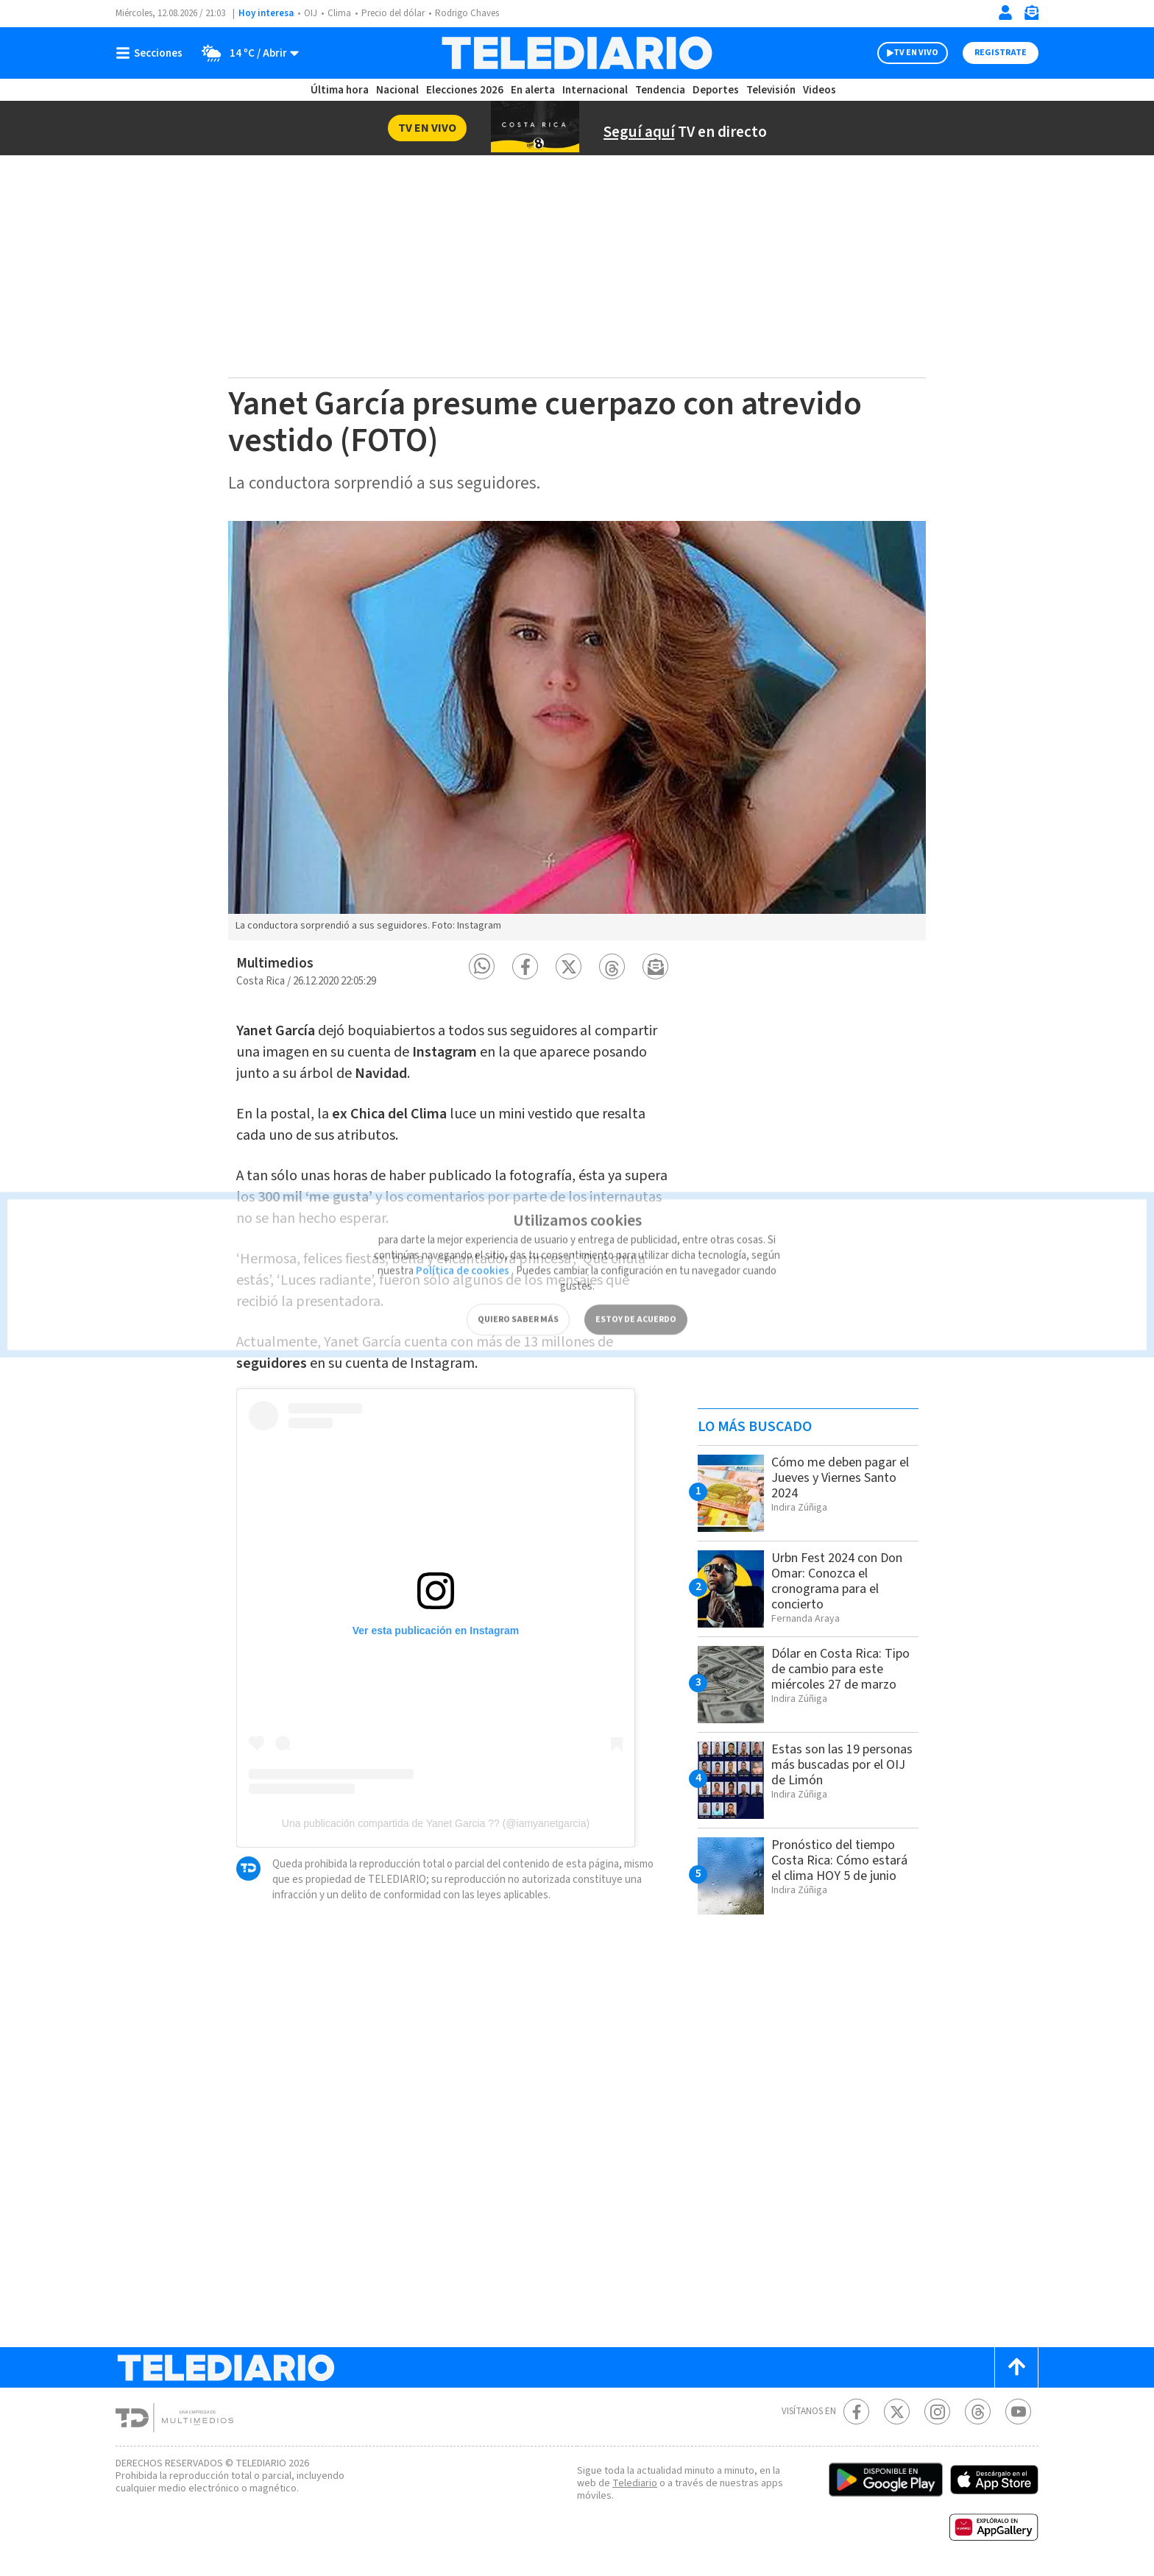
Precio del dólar (393, 13)
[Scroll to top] (1016, 2367)
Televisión (771, 90)
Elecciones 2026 (464, 90)
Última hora (340, 90)
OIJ (310, 13)
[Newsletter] (1031, 16)
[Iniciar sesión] (1005, 12)
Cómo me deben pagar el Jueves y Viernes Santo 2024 (840, 1477)
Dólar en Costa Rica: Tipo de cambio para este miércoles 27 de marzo (840, 1669)
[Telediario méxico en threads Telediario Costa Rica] (978, 2411)
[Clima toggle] (245, 53)
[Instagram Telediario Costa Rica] (937, 2411)
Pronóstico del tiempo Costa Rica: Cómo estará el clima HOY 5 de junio (839, 1860)
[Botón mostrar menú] (152, 53)
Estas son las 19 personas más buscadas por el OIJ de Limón (842, 1764)
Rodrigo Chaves (467, 13)
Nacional (397, 90)
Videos (819, 90)
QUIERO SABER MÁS (518, 1299)
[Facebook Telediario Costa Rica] (856, 2411)
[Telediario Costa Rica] (576, 53)
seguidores (271, 1363)
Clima (339, 13)
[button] (482, 966)
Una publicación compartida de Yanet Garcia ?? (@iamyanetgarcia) (436, 1823)
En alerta (533, 90)
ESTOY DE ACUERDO (635, 1299)
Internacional (595, 90)
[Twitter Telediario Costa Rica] (897, 2411)
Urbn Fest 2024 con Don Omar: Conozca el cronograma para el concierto (836, 1581)
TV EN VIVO (915, 52)
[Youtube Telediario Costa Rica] (1018, 2411)
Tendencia (660, 90)
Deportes (716, 90)
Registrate (1000, 52)
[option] (577, 730)
